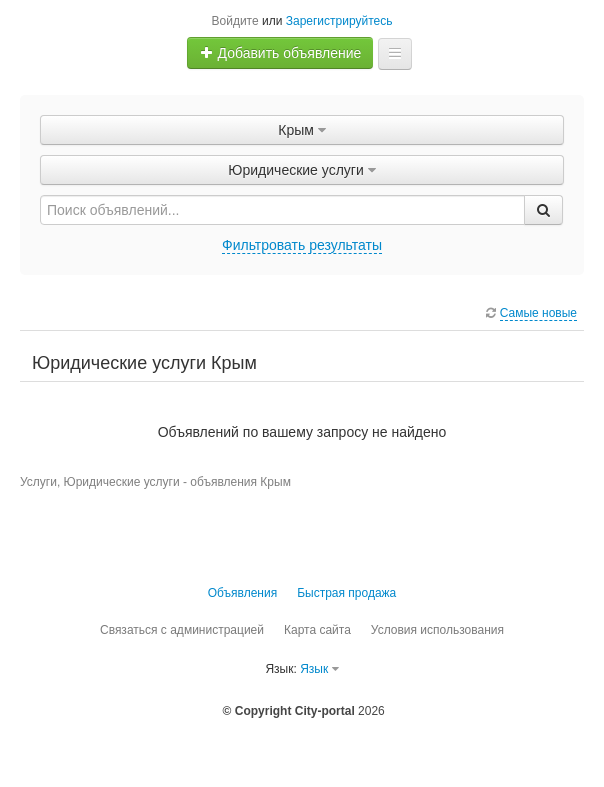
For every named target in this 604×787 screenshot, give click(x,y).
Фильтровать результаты (302, 245)
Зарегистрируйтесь (339, 21)
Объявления (242, 593)
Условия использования (437, 630)
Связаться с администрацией (182, 630)
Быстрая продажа (346, 593)
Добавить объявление (281, 53)
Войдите (235, 21)
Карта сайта (317, 630)
